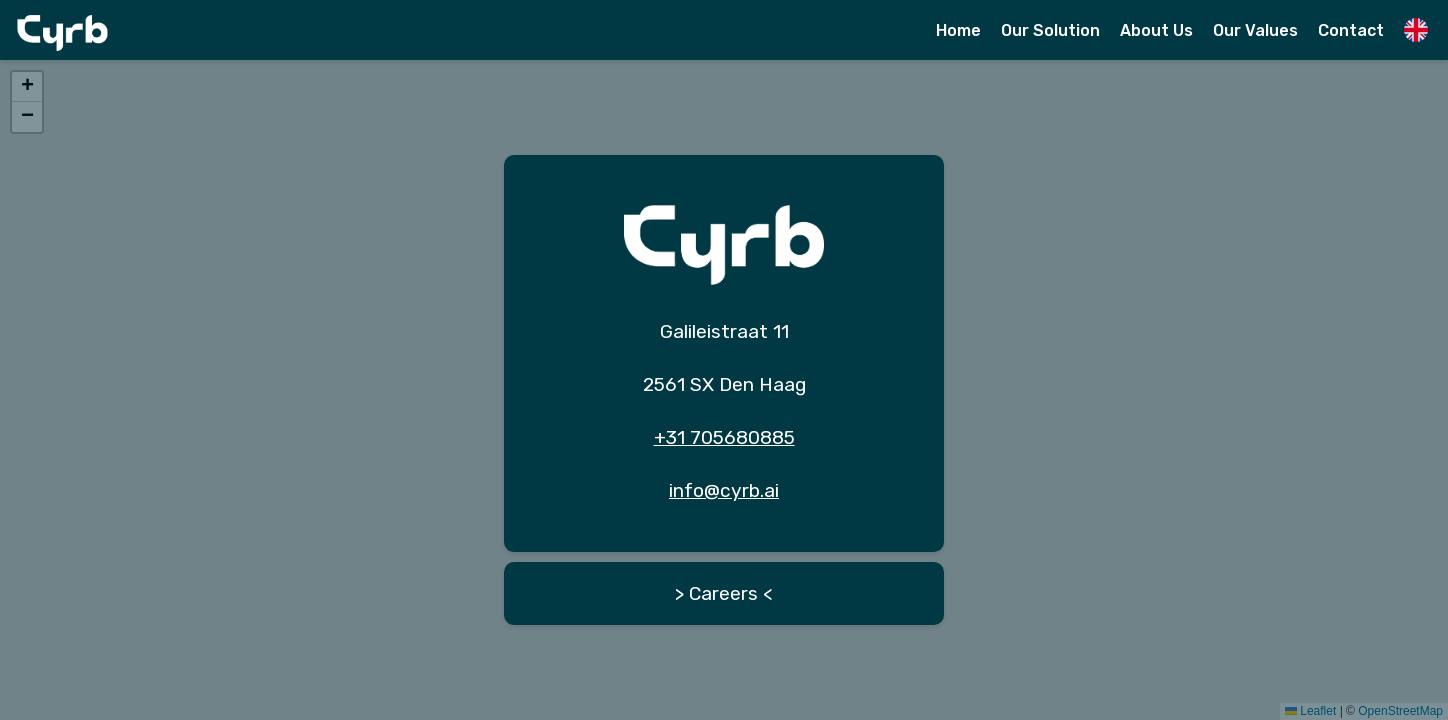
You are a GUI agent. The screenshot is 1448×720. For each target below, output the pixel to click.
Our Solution (1050, 30)
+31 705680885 (724, 437)
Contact (1351, 30)
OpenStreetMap (1400, 711)
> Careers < (724, 593)
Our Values (1255, 30)
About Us (1156, 30)
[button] (27, 87)
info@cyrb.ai (724, 490)
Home (958, 30)
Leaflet (1310, 711)
